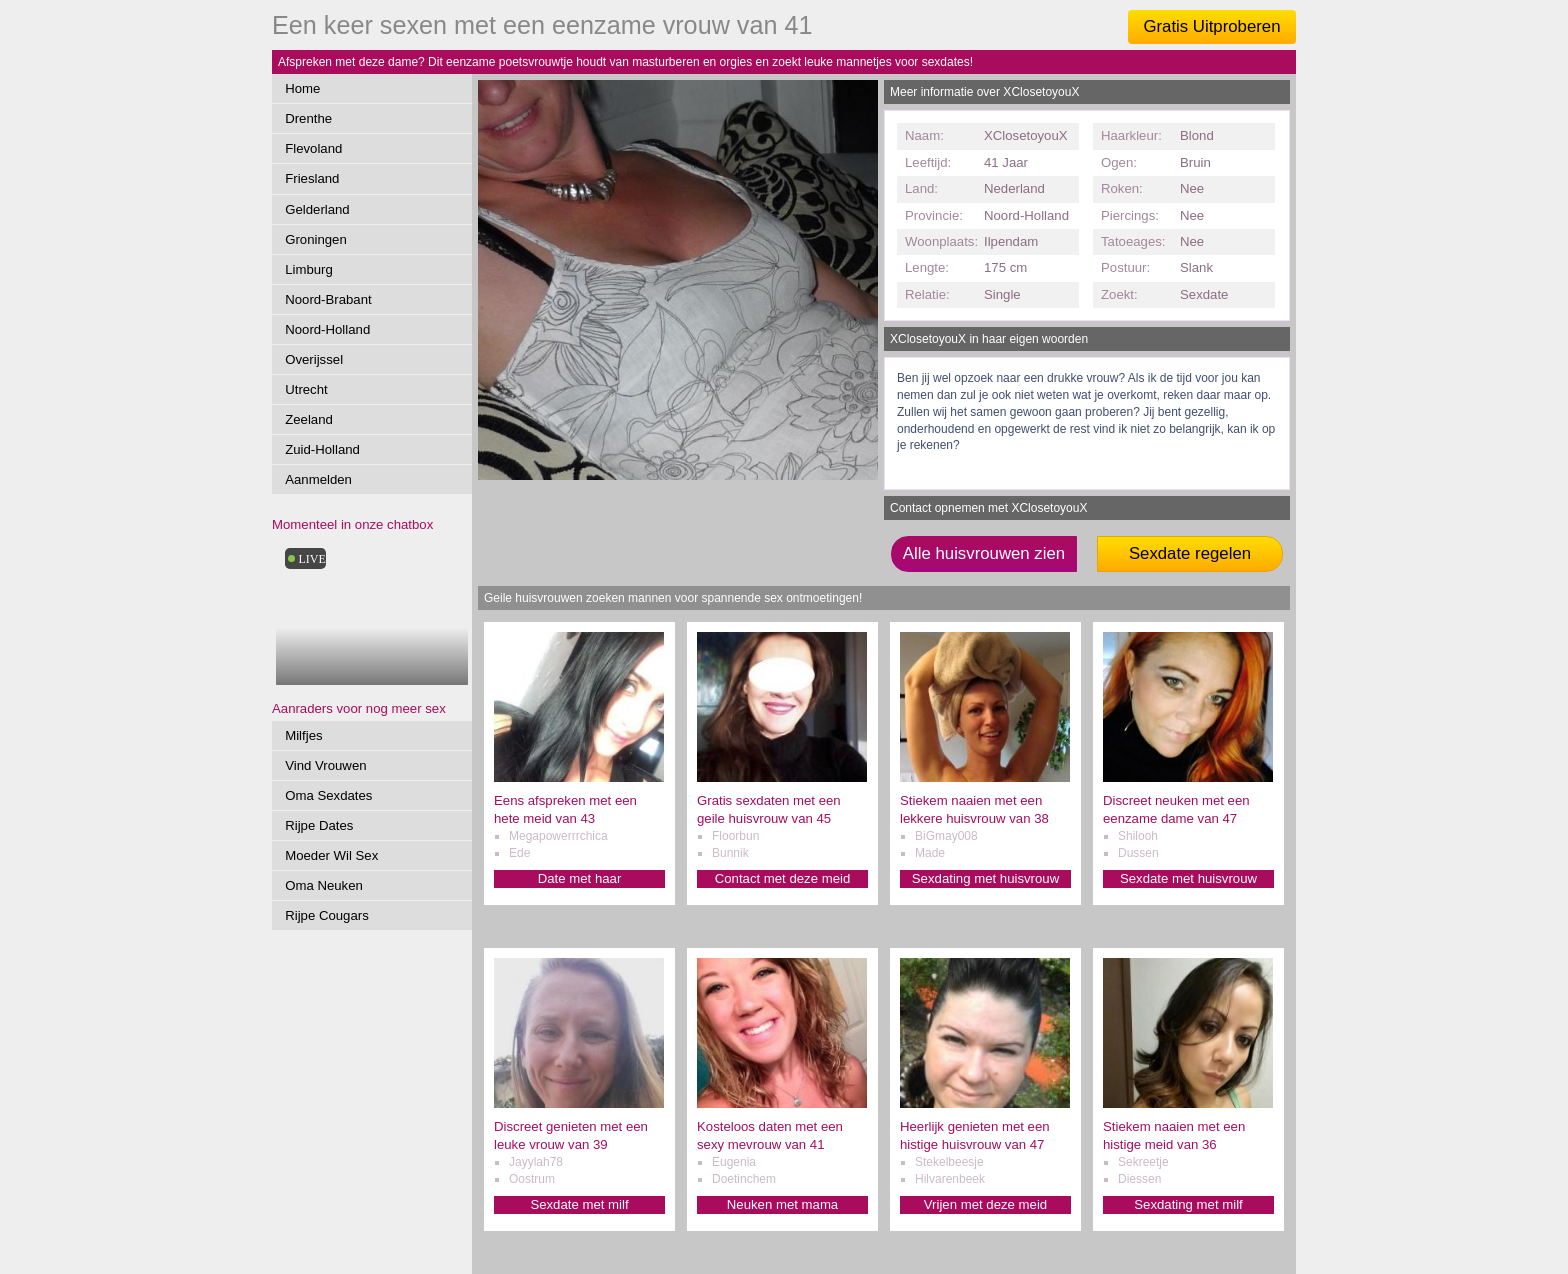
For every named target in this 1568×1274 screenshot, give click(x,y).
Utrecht (306, 389)
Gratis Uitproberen (1211, 26)
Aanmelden (318, 479)
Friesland (312, 178)
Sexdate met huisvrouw (1188, 878)
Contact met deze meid (783, 878)
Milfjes (303, 735)
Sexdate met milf (579, 1204)
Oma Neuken (324, 885)
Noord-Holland (327, 329)
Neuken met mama (782, 1204)
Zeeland (309, 419)
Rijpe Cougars (327, 915)
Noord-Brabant (328, 299)
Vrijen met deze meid (985, 1204)
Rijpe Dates (319, 825)
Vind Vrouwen (325, 765)
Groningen (316, 239)
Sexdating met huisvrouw (985, 878)
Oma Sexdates (328, 795)
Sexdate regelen (1190, 553)
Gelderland (317, 209)
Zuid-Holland (322, 449)
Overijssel (314, 359)
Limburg (309, 269)
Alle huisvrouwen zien (984, 553)
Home (302, 88)
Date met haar (580, 878)
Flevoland (313, 148)
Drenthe (308, 118)
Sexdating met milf (1188, 1204)
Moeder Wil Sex (331, 855)
